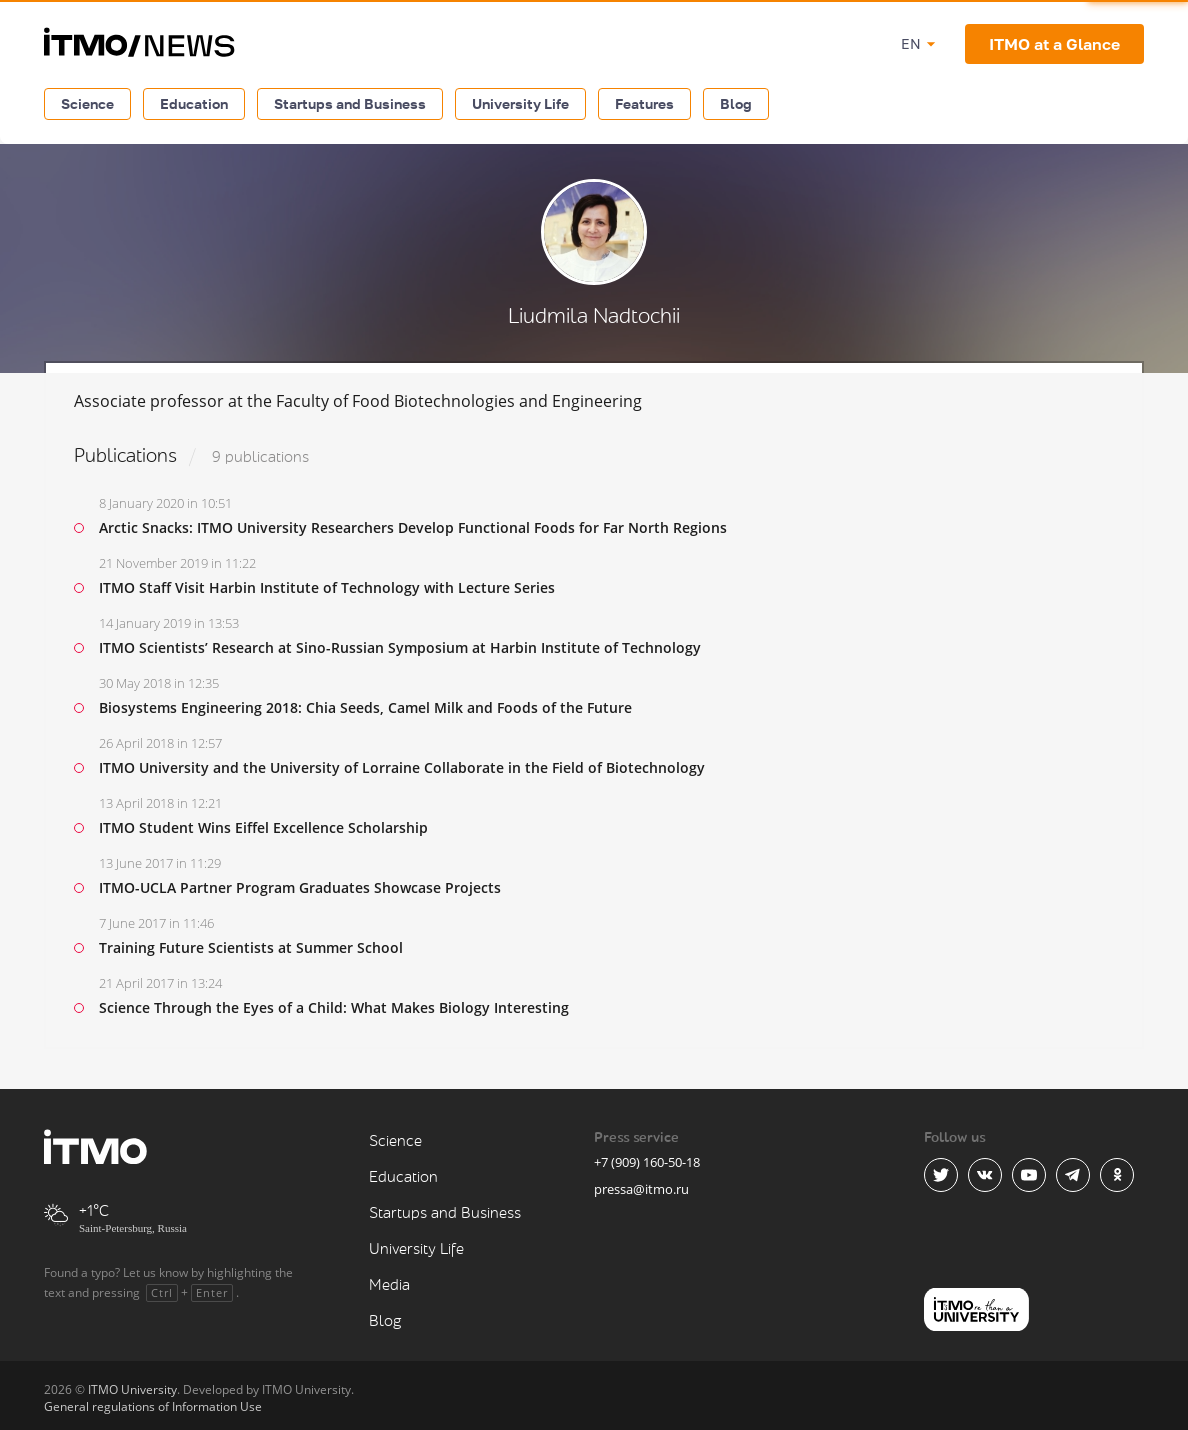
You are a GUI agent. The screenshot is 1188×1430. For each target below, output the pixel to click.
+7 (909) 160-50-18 (647, 1162)
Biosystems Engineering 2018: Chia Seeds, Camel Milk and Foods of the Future (365, 707)
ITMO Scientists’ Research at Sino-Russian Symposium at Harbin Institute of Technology (400, 647)
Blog (736, 103)
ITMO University (132, 1389)
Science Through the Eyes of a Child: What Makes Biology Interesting (334, 1007)
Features (644, 103)
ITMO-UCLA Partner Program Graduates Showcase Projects (300, 887)
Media (389, 1285)
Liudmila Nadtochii (594, 316)
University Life (520, 103)
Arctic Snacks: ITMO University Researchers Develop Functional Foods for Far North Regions (413, 527)
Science (87, 103)
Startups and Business (350, 103)
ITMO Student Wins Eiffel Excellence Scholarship (263, 827)
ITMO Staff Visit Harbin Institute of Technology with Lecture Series (327, 587)
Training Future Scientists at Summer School (251, 947)
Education (194, 103)
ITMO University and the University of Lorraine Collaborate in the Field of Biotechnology (402, 767)
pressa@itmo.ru (641, 1189)
